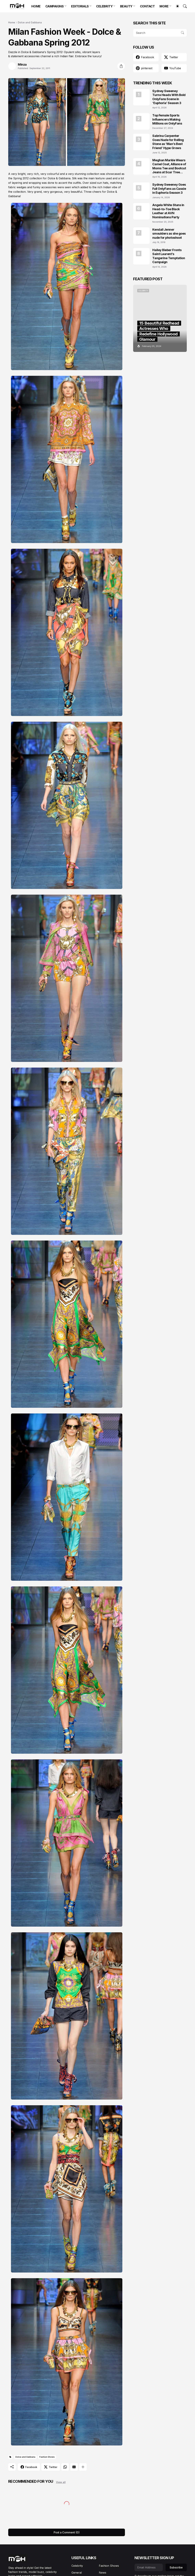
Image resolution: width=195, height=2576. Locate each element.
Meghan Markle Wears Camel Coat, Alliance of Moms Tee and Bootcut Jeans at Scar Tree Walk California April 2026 (169, 166)
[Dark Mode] (175, 6)
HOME (35, 6)
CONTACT (147, 6)
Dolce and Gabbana (30, 22)
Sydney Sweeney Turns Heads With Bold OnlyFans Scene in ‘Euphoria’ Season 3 (169, 97)
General (76, 2572)
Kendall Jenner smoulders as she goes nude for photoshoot (169, 233)
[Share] (121, 66)
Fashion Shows (47, 2457)
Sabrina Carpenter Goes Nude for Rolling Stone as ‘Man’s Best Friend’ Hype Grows (168, 142)
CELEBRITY (104, 6)
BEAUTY (126, 6)
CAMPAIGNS (54, 6)
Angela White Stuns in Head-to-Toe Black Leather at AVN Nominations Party (168, 211)
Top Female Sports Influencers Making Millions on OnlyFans (167, 119)
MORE (164, 6)
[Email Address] (149, 2567)
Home (11, 22)
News (102, 2572)
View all (61, 2482)
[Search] (183, 6)
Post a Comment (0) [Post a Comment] (67, 2532)
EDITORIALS (80, 6)
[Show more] (83, 2467)
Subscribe (176, 2567)
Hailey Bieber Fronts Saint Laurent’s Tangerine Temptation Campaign (168, 256)
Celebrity (77, 2565)
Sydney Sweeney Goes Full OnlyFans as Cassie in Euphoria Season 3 (169, 188)
